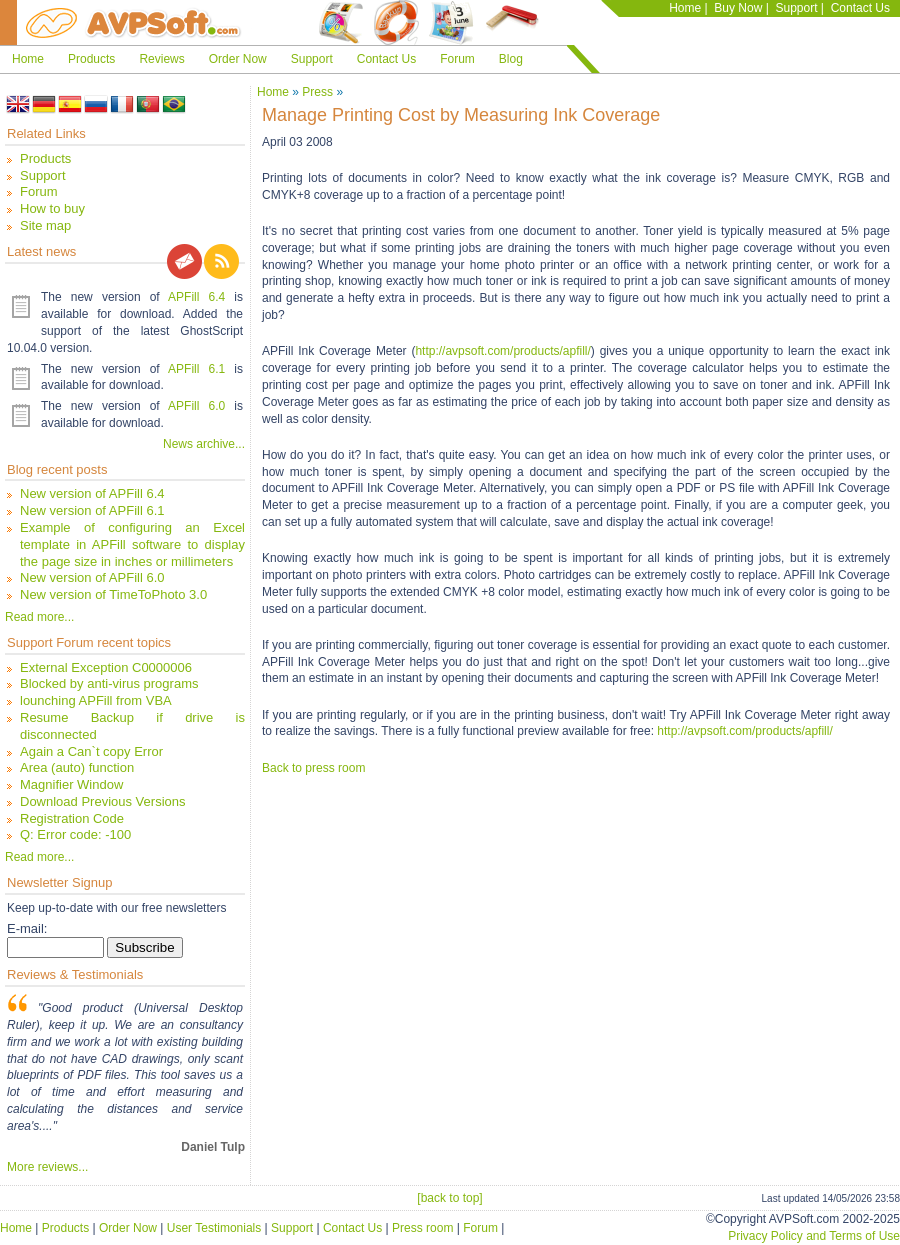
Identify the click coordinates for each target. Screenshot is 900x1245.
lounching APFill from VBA (96, 700)
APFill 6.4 (196, 297)
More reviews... (47, 1167)
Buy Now (738, 8)
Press (317, 92)
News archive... (204, 444)
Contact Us (860, 8)
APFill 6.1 (196, 369)
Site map (45, 225)
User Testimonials (214, 1228)
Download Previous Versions (102, 801)
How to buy (52, 208)
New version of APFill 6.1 (92, 510)
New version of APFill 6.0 (92, 577)
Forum (457, 59)
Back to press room (313, 768)
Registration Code (72, 818)
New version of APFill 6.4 (92, 493)
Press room (422, 1228)
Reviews (161, 59)
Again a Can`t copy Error (91, 751)
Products (91, 59)
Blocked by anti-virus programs (109, 683)
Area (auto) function (77, 767)
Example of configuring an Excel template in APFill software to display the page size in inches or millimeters (132, 544)
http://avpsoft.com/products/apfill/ (502, 351)
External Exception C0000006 (106, 667)
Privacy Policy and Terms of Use (814, 1236)
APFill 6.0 (196, 406)
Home (685, 8)
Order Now (238, 59)
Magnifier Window (71, 784)
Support (796, 8)
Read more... (39, 617)
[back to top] (449, 1198)
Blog (511, 59)
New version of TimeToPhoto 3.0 (113, 594)
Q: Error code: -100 (75, 834)
